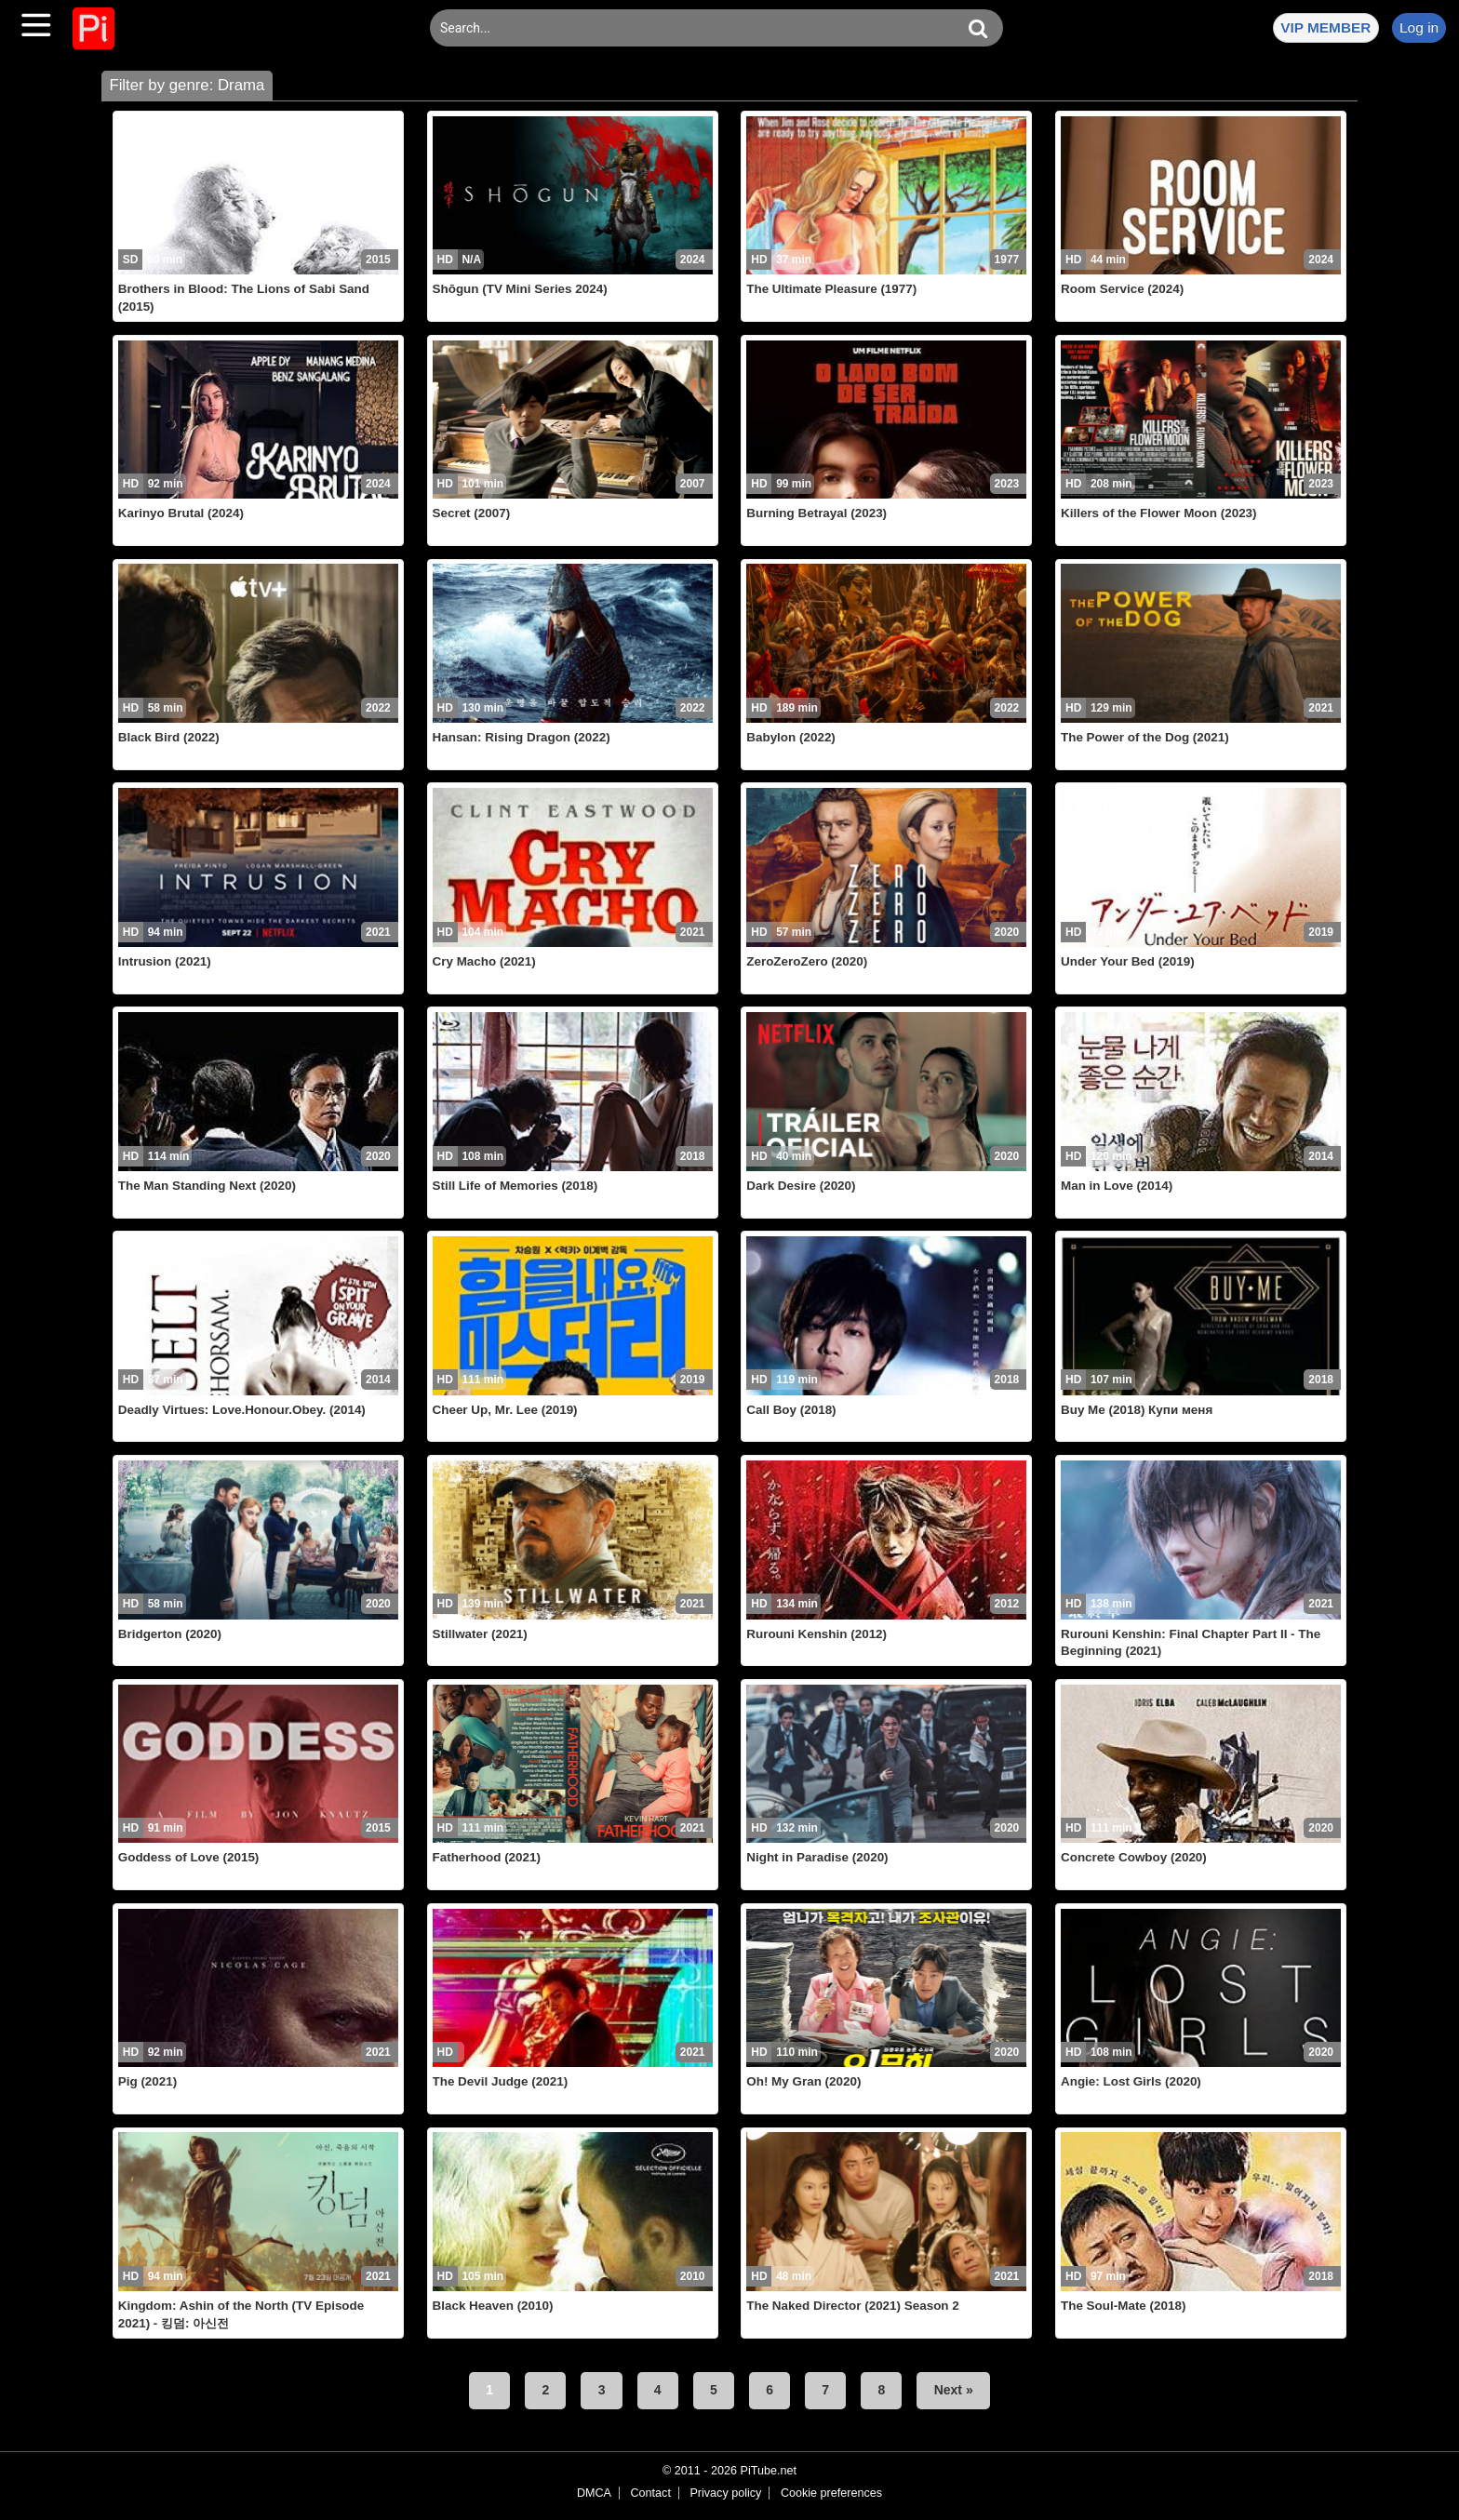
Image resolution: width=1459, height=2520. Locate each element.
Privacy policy (725, 2493)
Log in (1419, 27)
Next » (953, 2389)
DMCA (594, 2493)
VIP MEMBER (1325, 27)
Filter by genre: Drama (186, 85)
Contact (650, 2493)
